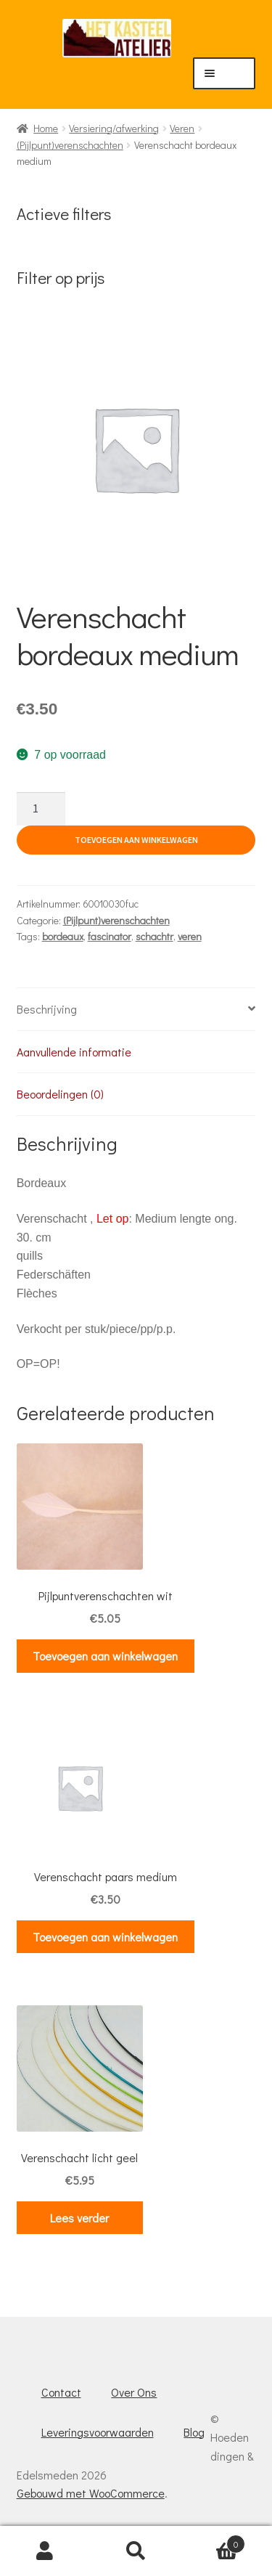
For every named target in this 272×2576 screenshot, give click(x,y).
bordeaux (62, 936)
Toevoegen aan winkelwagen (136, 839)
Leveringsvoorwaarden (97, 2432)
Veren (182, 128)
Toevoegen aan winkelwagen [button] (105, 1655)
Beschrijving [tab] (47, 1008)
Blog (194, 2432)
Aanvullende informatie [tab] (74, 1051)
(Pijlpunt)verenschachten (70, 145)
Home (45, 128)
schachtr (154, 936)
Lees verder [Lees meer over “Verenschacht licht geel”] (79, 2217)
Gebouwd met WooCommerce (91, 2492)
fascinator (109, 936)
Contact (61, 2392)
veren (190, 936)
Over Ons (134, 2392)
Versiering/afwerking (114, 128)
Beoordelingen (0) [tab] (60, 1093)
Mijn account (45, 2551)
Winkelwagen (213, 2540)
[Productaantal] (41, 809)
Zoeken (136, 2551)
